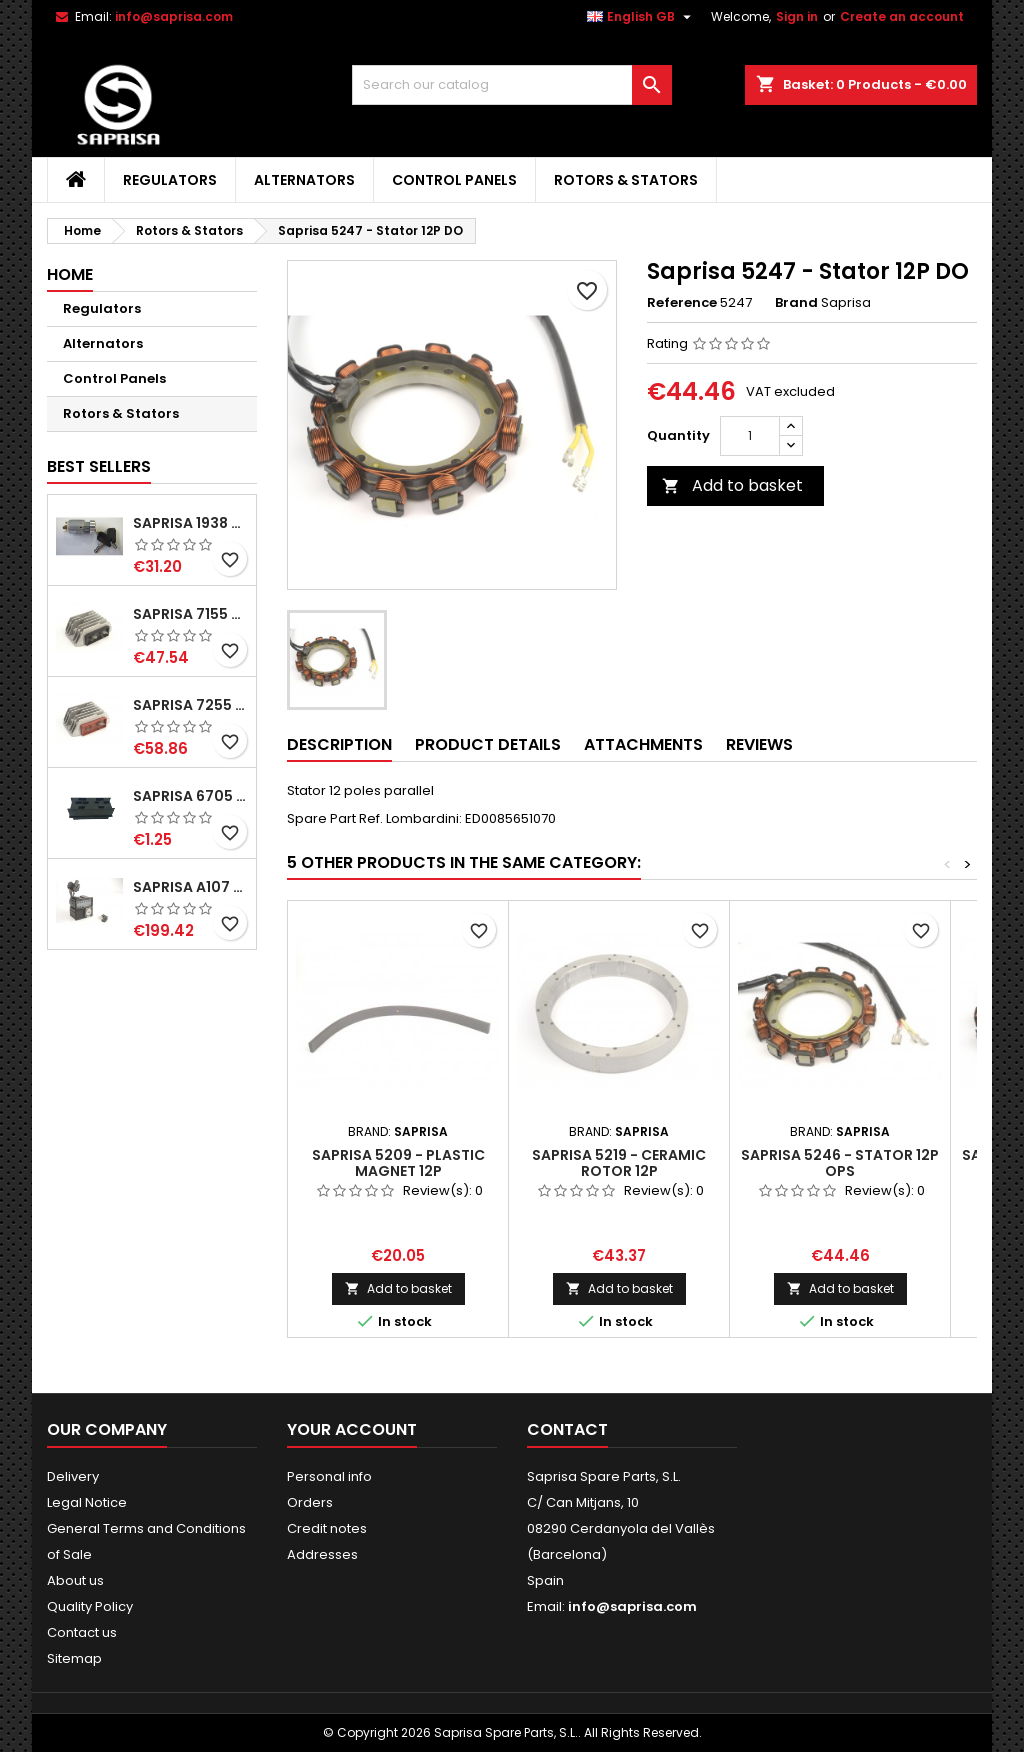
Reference (682, 303)
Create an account (902, 16)
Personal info (329, 1476)
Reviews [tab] (759, 744)
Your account (352, 1429)
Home (70, 274)
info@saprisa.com (174, 16)
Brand (796, 303)
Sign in (797, 16)
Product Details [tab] (488, 744)
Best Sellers (99, 466)
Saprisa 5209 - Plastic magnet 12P (398, 1163)
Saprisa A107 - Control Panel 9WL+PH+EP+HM (190, 887)
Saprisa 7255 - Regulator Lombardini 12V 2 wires (190, 705)
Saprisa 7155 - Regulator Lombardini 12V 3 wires (190, 614)
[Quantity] (750, 436)
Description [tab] (339, 744)
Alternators (304, 180)
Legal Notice (87, 1502)
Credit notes (327, 1528)
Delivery (73, 1476)
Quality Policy (90, 1606)
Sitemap (74, 1658)
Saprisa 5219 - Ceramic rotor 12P (619, 1163)
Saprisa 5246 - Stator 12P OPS (840, 1163)
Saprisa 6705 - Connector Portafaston (190, 796)
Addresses (322, 1554)
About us (75, 1580)
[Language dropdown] (641, 17)
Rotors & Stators (626, 180)
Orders (310, 1502)
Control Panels (454, 180)
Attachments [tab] (643, 744)
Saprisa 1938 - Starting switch (190, 523)
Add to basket (732, 485)
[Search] (512, 85)
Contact (567, 1429)
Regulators (170, 180)
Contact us (82, 1632)
